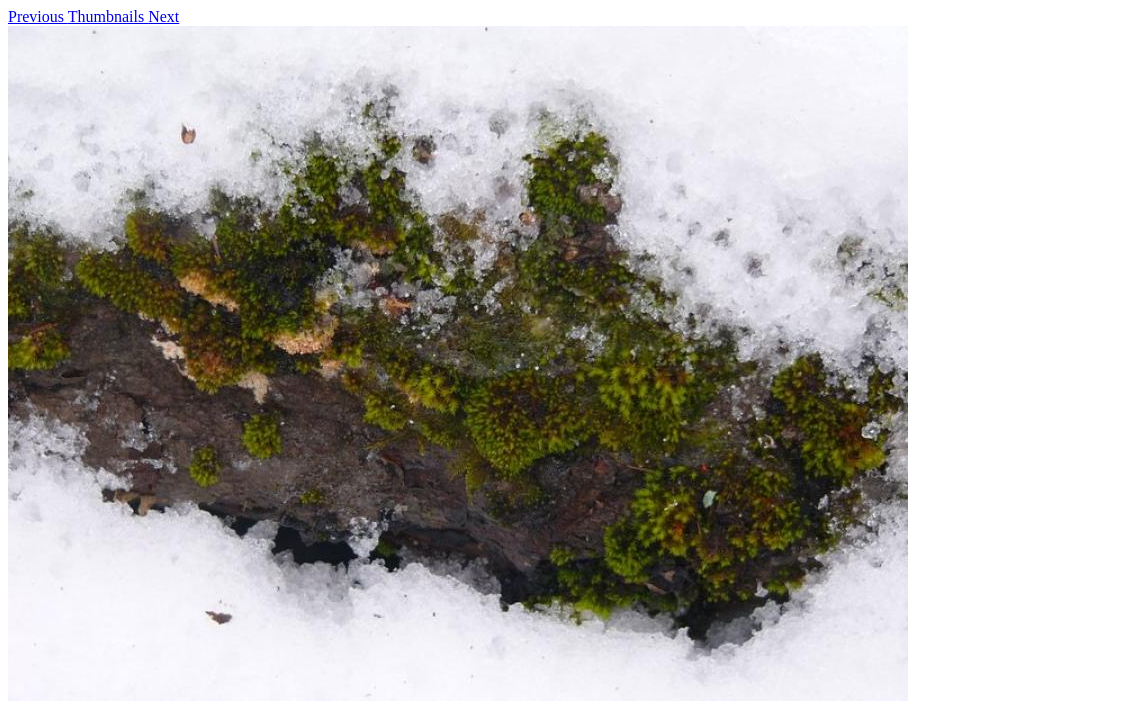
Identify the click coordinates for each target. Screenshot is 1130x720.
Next (163, 16)
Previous (38, 16)
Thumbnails (108, 16)
